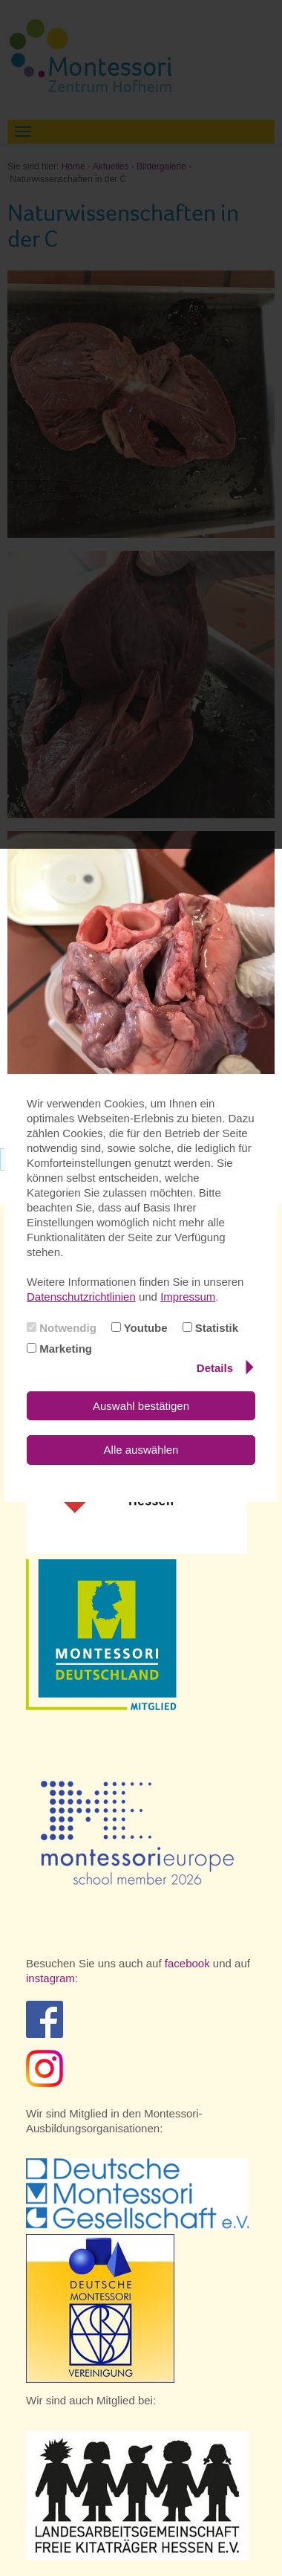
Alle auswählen (141, 1449)
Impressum (187, 1296)
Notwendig (61, 1327)
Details (225, 1367)
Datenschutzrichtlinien (81, 1296)
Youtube (139, 1327)
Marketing (59, 1348)
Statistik (211, 1327)
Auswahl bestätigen (141, 1405)
